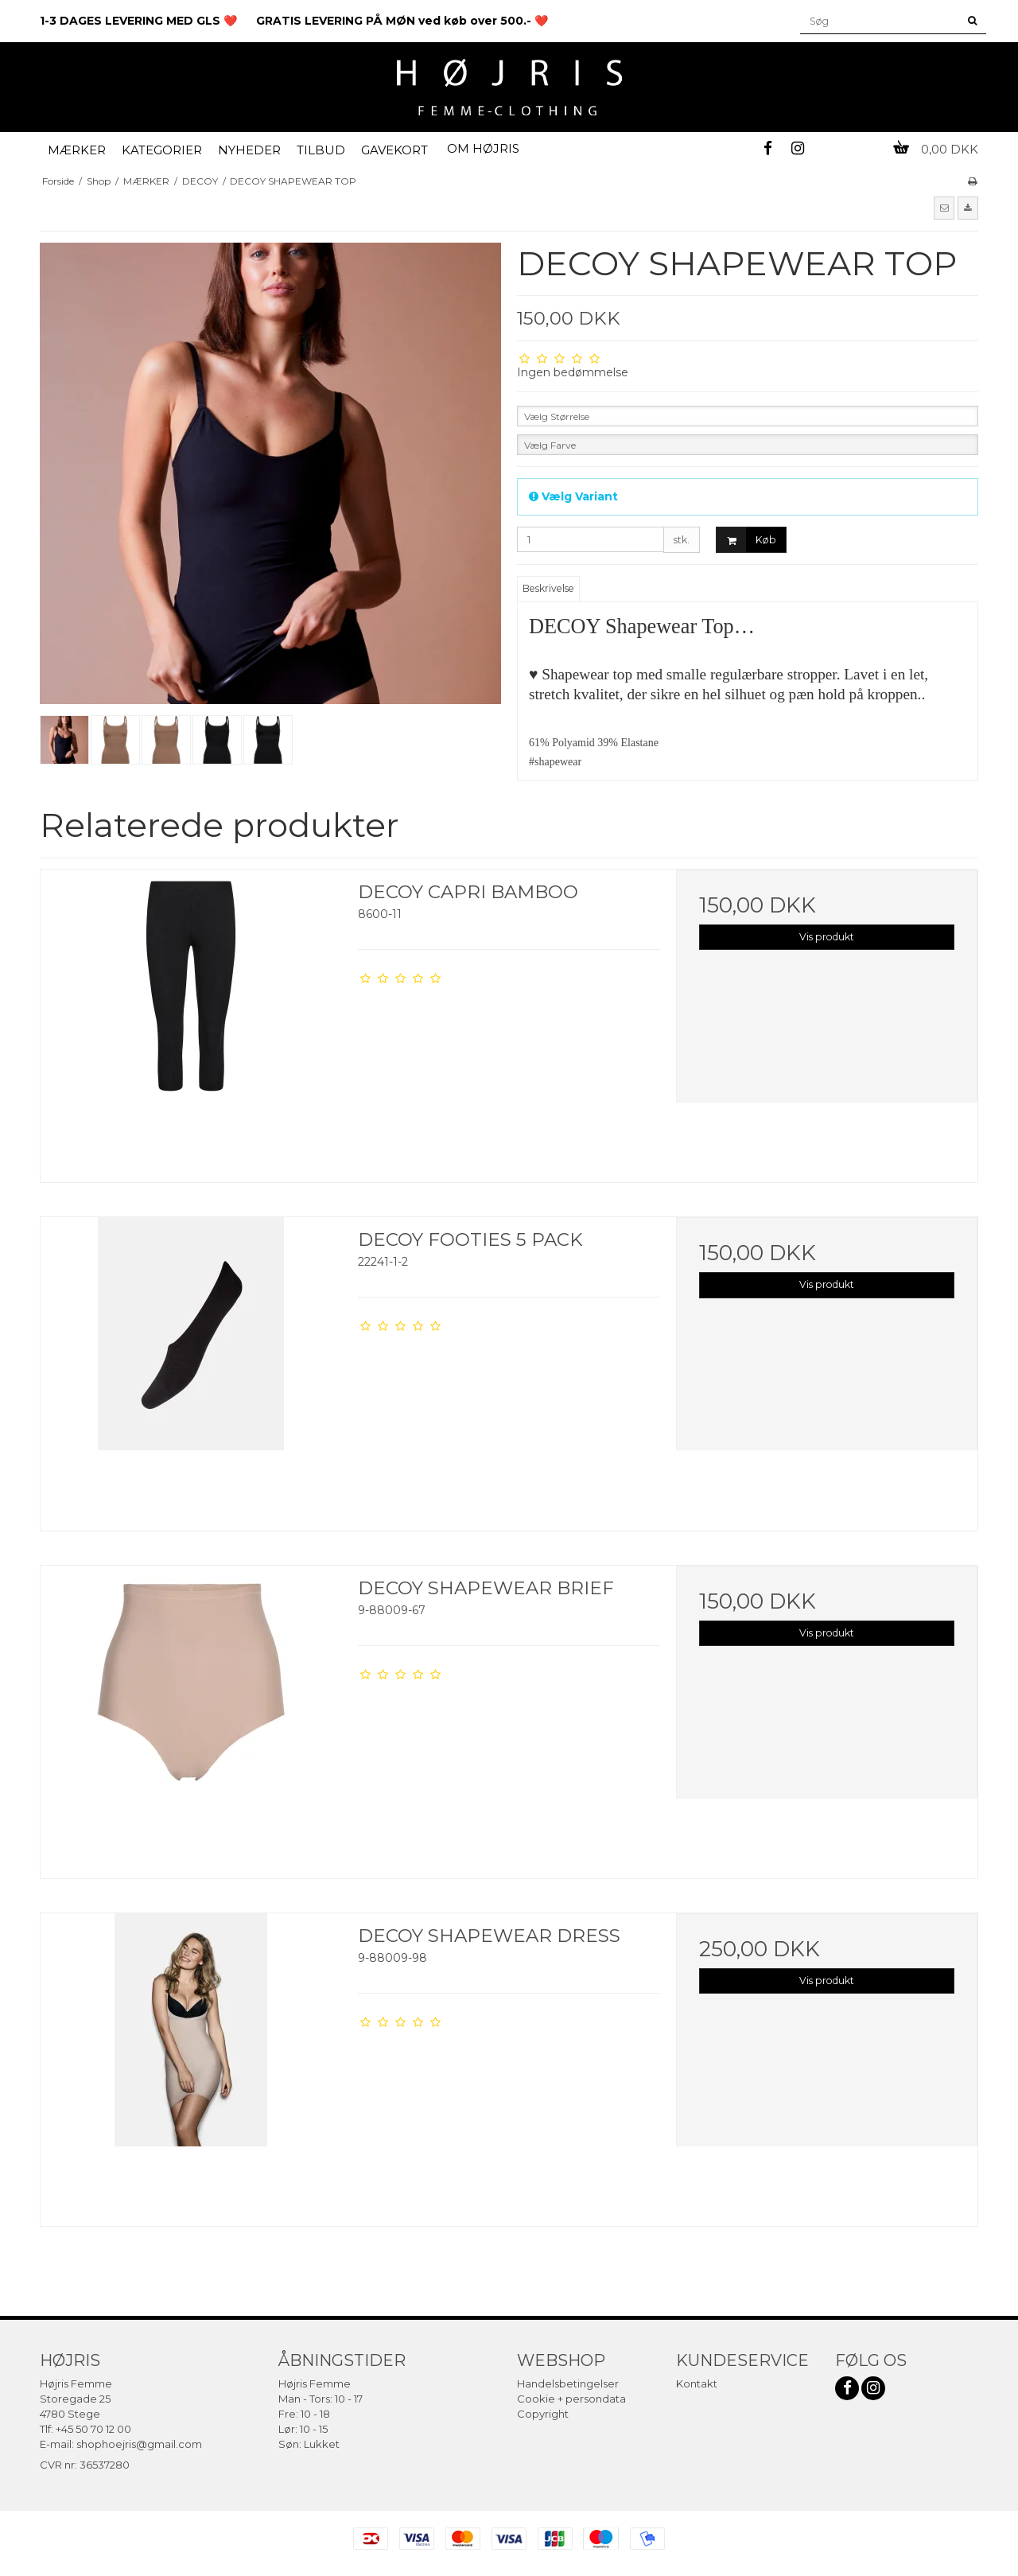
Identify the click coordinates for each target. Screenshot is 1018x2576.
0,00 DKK (935, 149)
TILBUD (321, 150)
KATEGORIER (162, 150)
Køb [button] (746, 539)
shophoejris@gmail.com (139, 2444)
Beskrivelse (548, 588)
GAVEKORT (394, 150)
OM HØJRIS (483, 148)
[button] (944, 208)
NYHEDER (249, 150)
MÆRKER (77, 150)
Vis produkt (826, 937)
